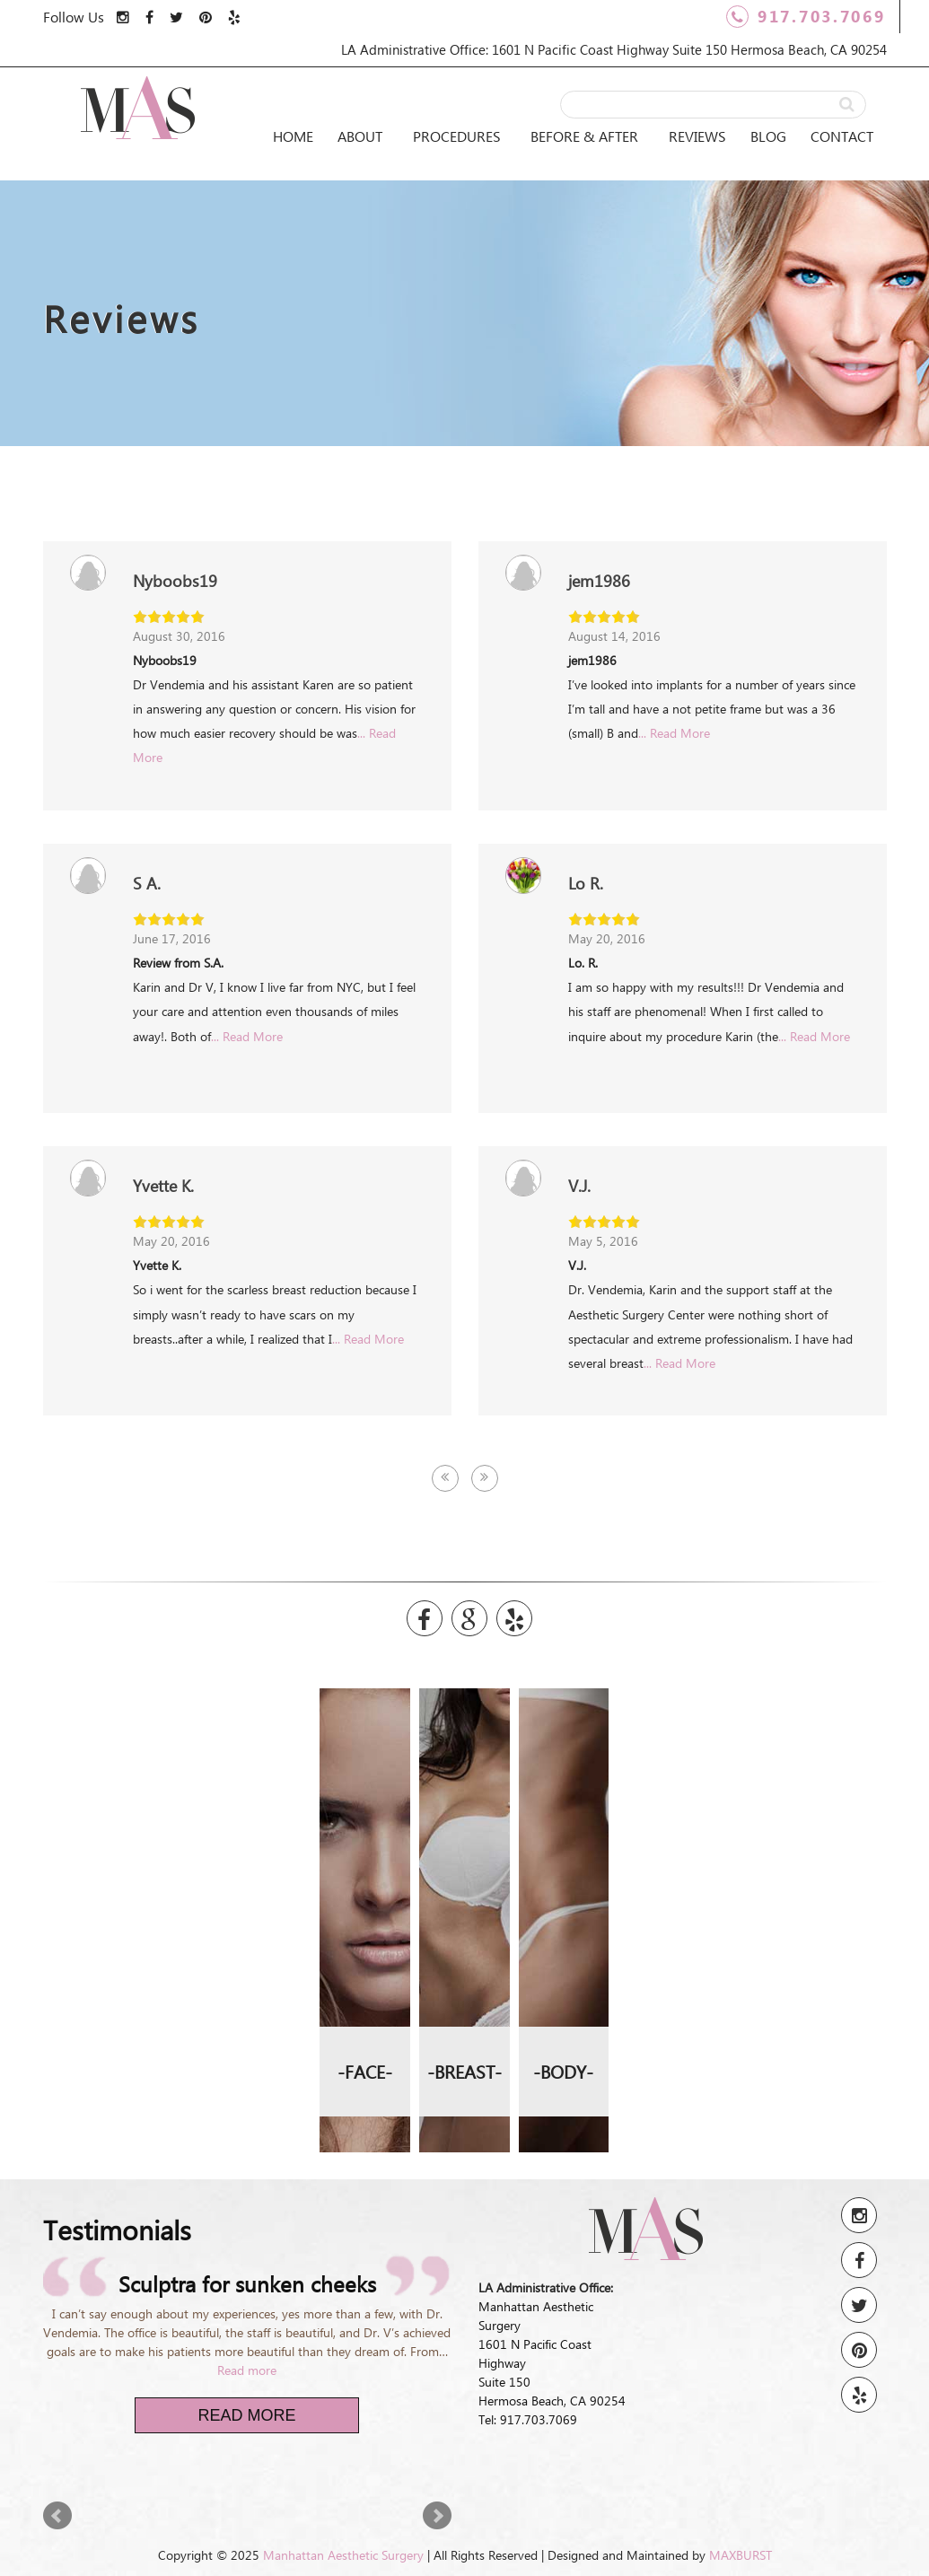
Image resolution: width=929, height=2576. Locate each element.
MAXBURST (740, 2554)
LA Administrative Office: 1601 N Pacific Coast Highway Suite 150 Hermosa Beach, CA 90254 (614, 49)
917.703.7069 (805, 16)
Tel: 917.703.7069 (527, 2419)
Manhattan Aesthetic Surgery (343, 2554)
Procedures (457, 136)
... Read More (674, 732)
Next (437, 2516)
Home (293, 136)
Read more (246, 2370)
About (359, 136)
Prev (57, 2516)
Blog (768, 136)
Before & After (584, 136)
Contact (842, 136)
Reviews (697, 136)
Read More (246, 2415)
